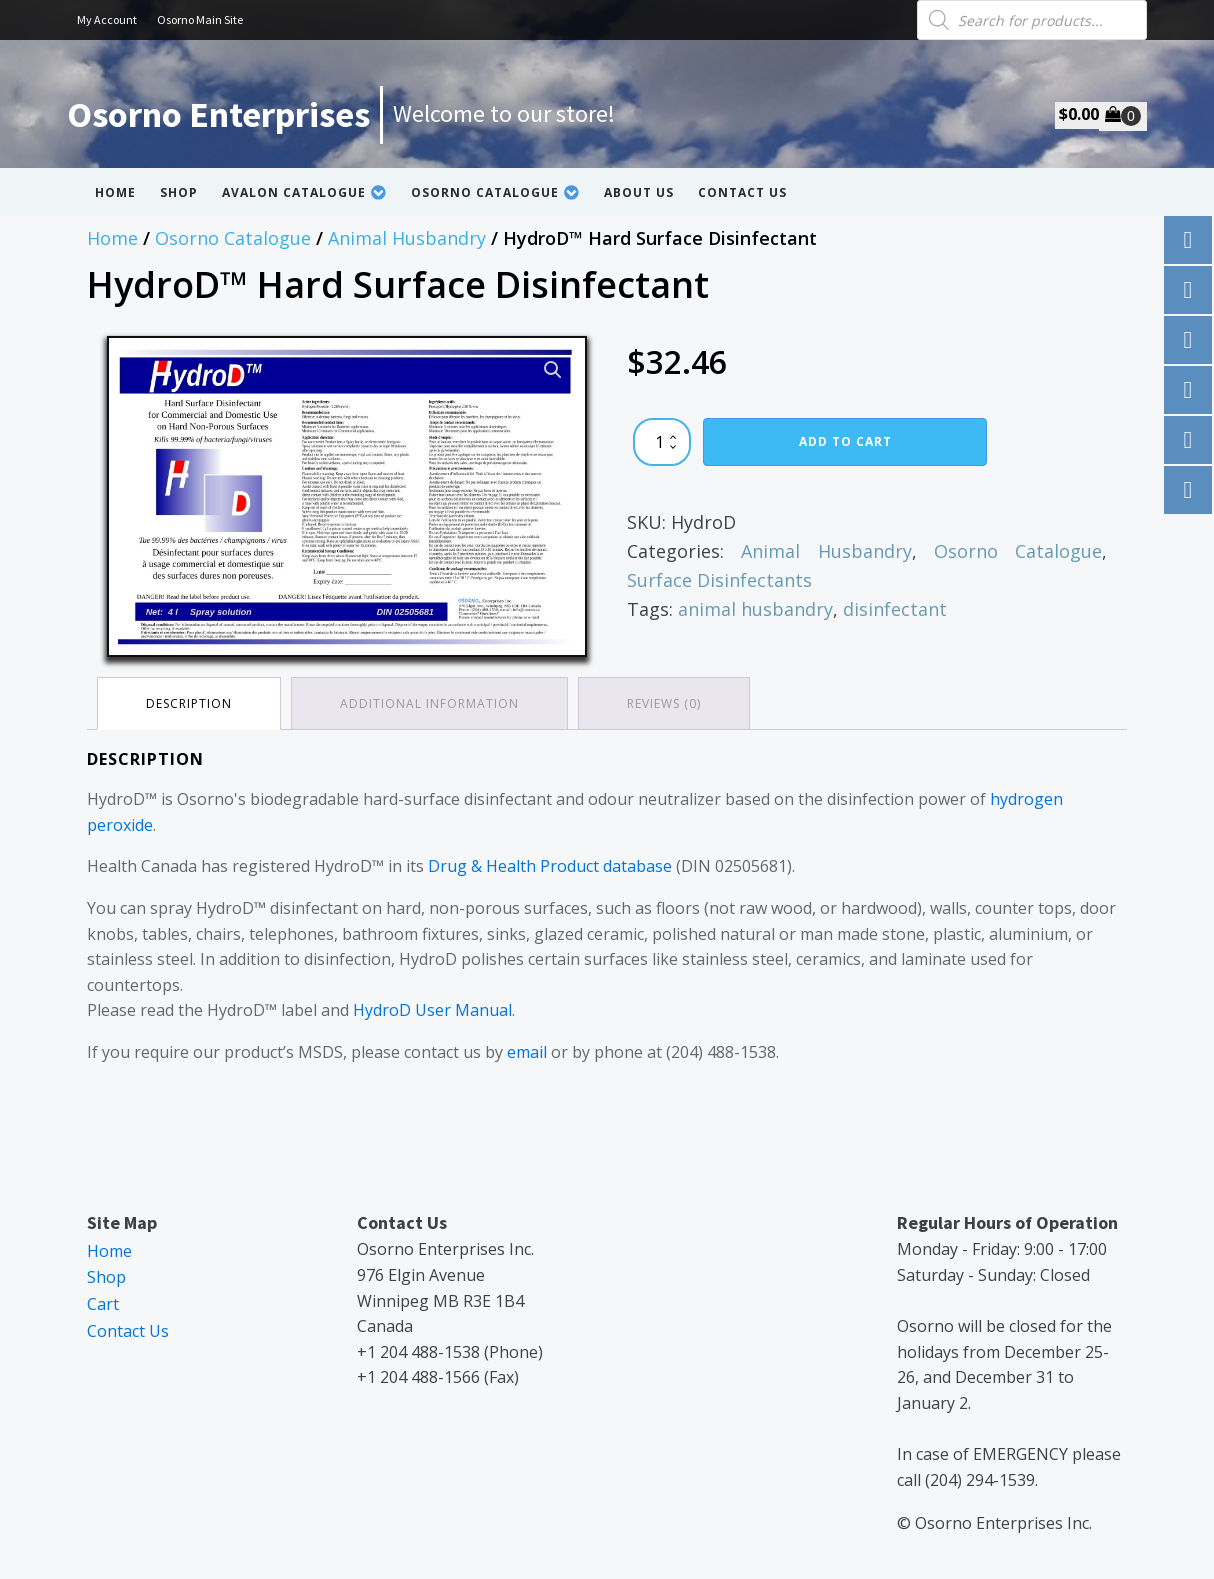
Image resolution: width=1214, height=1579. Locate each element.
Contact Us (742, 192)
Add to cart (845, 441)
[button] (553, 370)
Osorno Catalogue (495, 192)
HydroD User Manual (432, 1010)
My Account (107, 19)
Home (115, 192)
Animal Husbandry (407, 238)
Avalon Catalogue (304, 192)
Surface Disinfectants (719, 580)
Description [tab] (189, 703)
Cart (103, 1304)
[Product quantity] (662, 442)
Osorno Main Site (200, 19)
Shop (179, 192)
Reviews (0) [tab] (664, 703)
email (527, 1052)
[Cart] (1123, 116)
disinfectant (895, 609)
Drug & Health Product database (550, 866)
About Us (639, 192)
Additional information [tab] (429, 703)
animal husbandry (755, 609)
